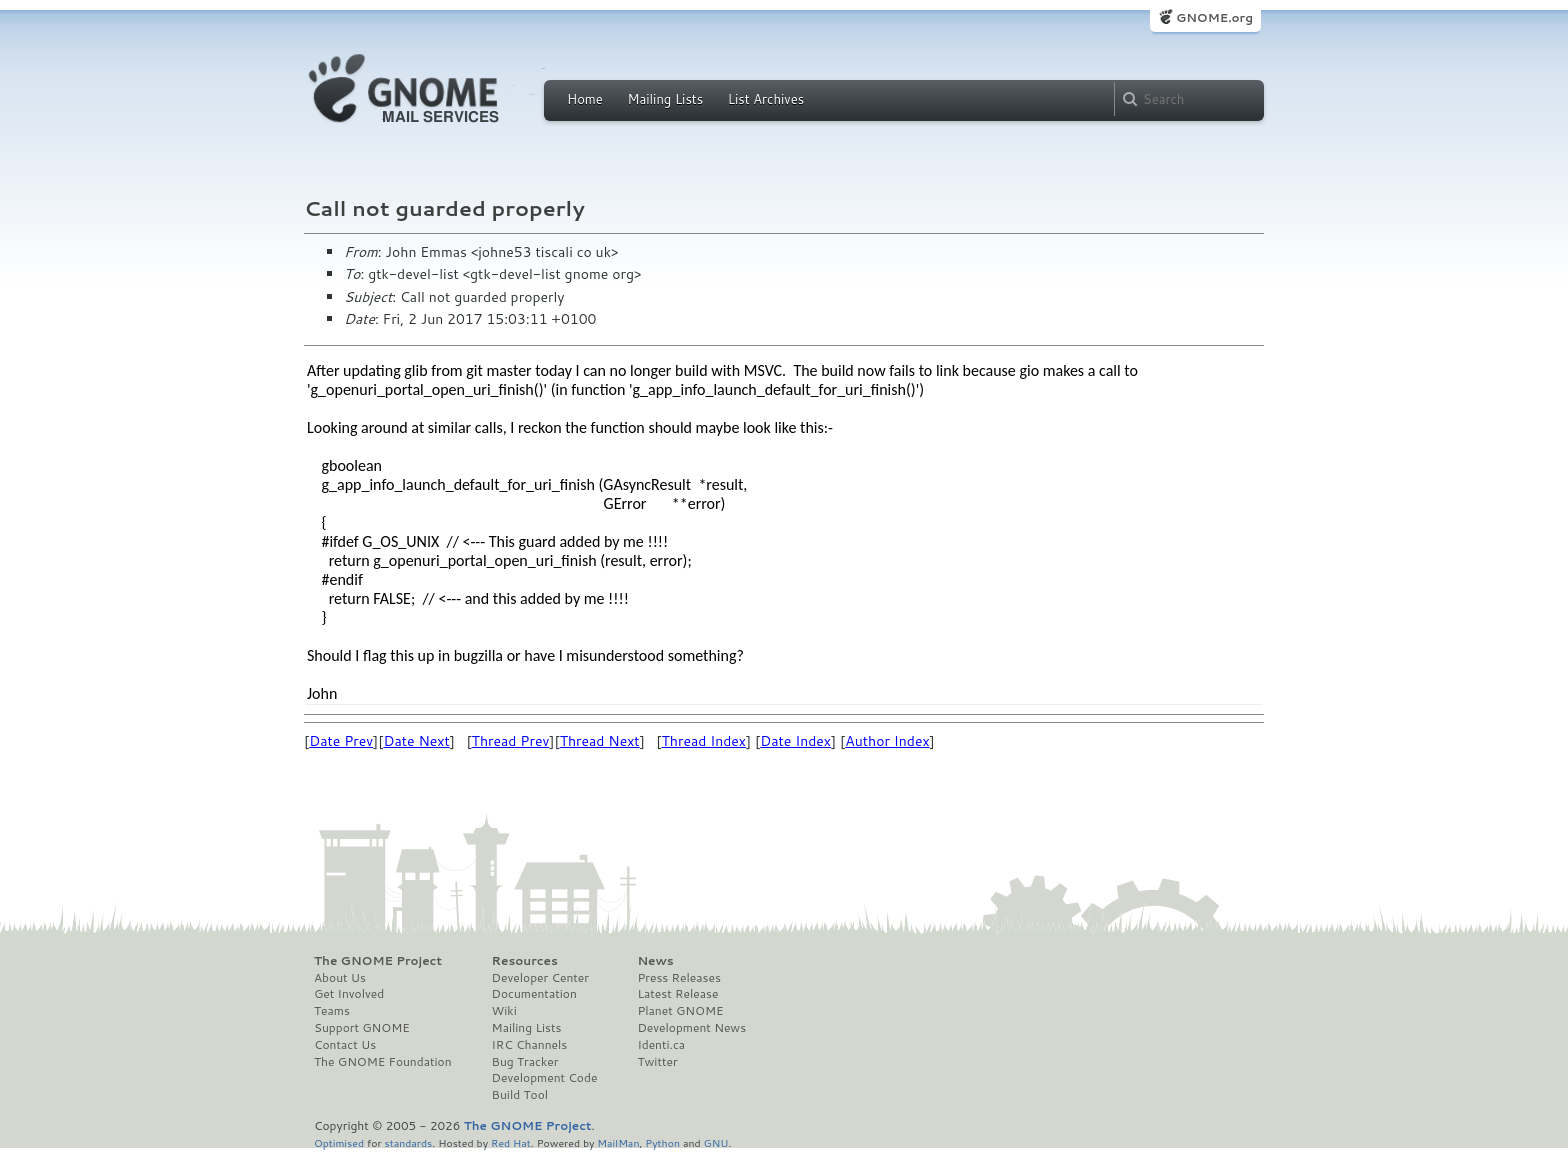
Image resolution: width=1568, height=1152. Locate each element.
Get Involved (349, 994)
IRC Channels (530, 1045)
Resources (525, 961)
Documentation (534, 994)
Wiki (504, 1011)
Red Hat (511, 1142)
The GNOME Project (378, 961)
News (655, 961)
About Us (340, 978)
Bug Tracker (525, 1062)
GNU (716, 1142)
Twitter (657, 1062)
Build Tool (520, 1095)
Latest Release (677, 994)
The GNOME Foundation (383, 1062)
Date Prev (341, 741)
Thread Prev (511, 741)
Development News (691, 1028)
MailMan (618, 1142)
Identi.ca (661, 1045)
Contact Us (345, 1045)
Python (662, 1142)
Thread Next (600, 741)
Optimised (339, 1142)
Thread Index (704, 741)
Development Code (545, 1078)
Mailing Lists (665, 99)
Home (585, 99)
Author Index (887, 741)
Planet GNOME (680, 1011)
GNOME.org (1214, 17)
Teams (332, 1011)
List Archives (766, 99)
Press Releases (678, 978)
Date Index (795, 741)
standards (408, 1142)
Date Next (416, 741)
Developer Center (540, 978)
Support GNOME (362, 1028)
